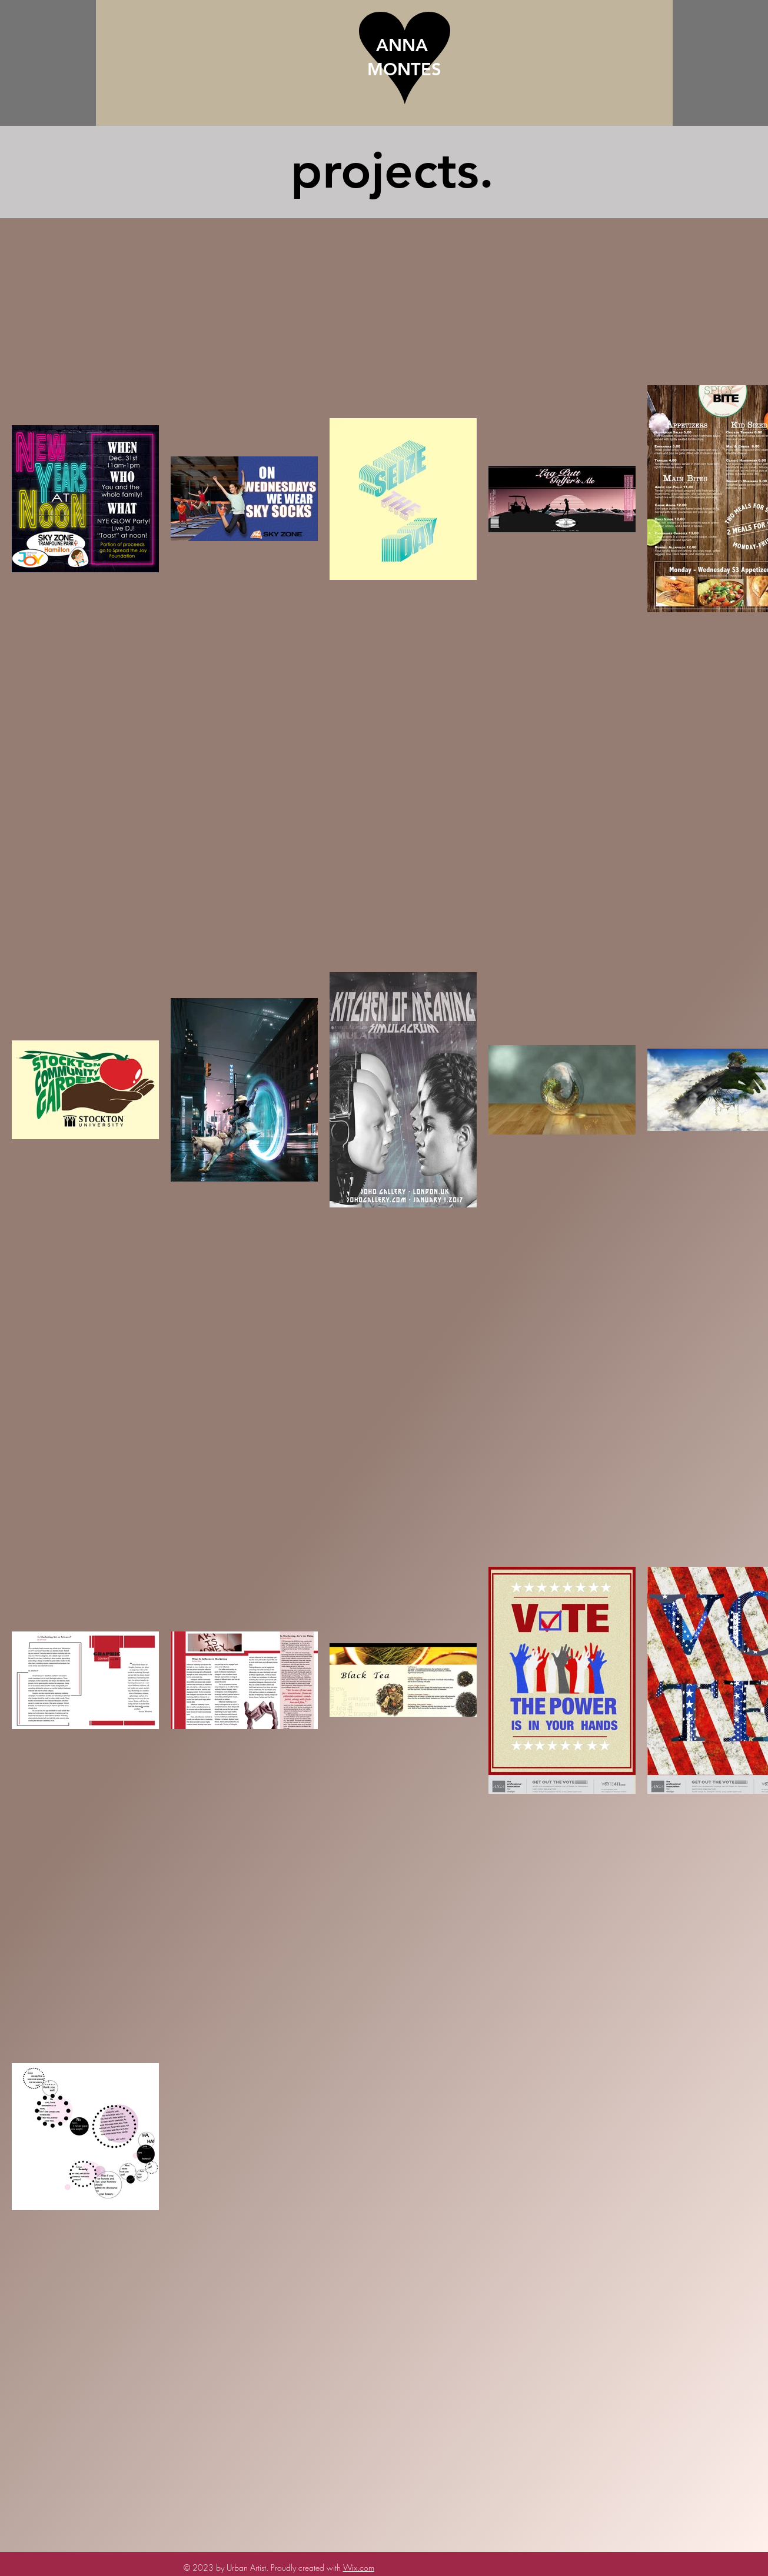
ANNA (404, 45)
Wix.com (358, 2567)
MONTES (404, 69)
